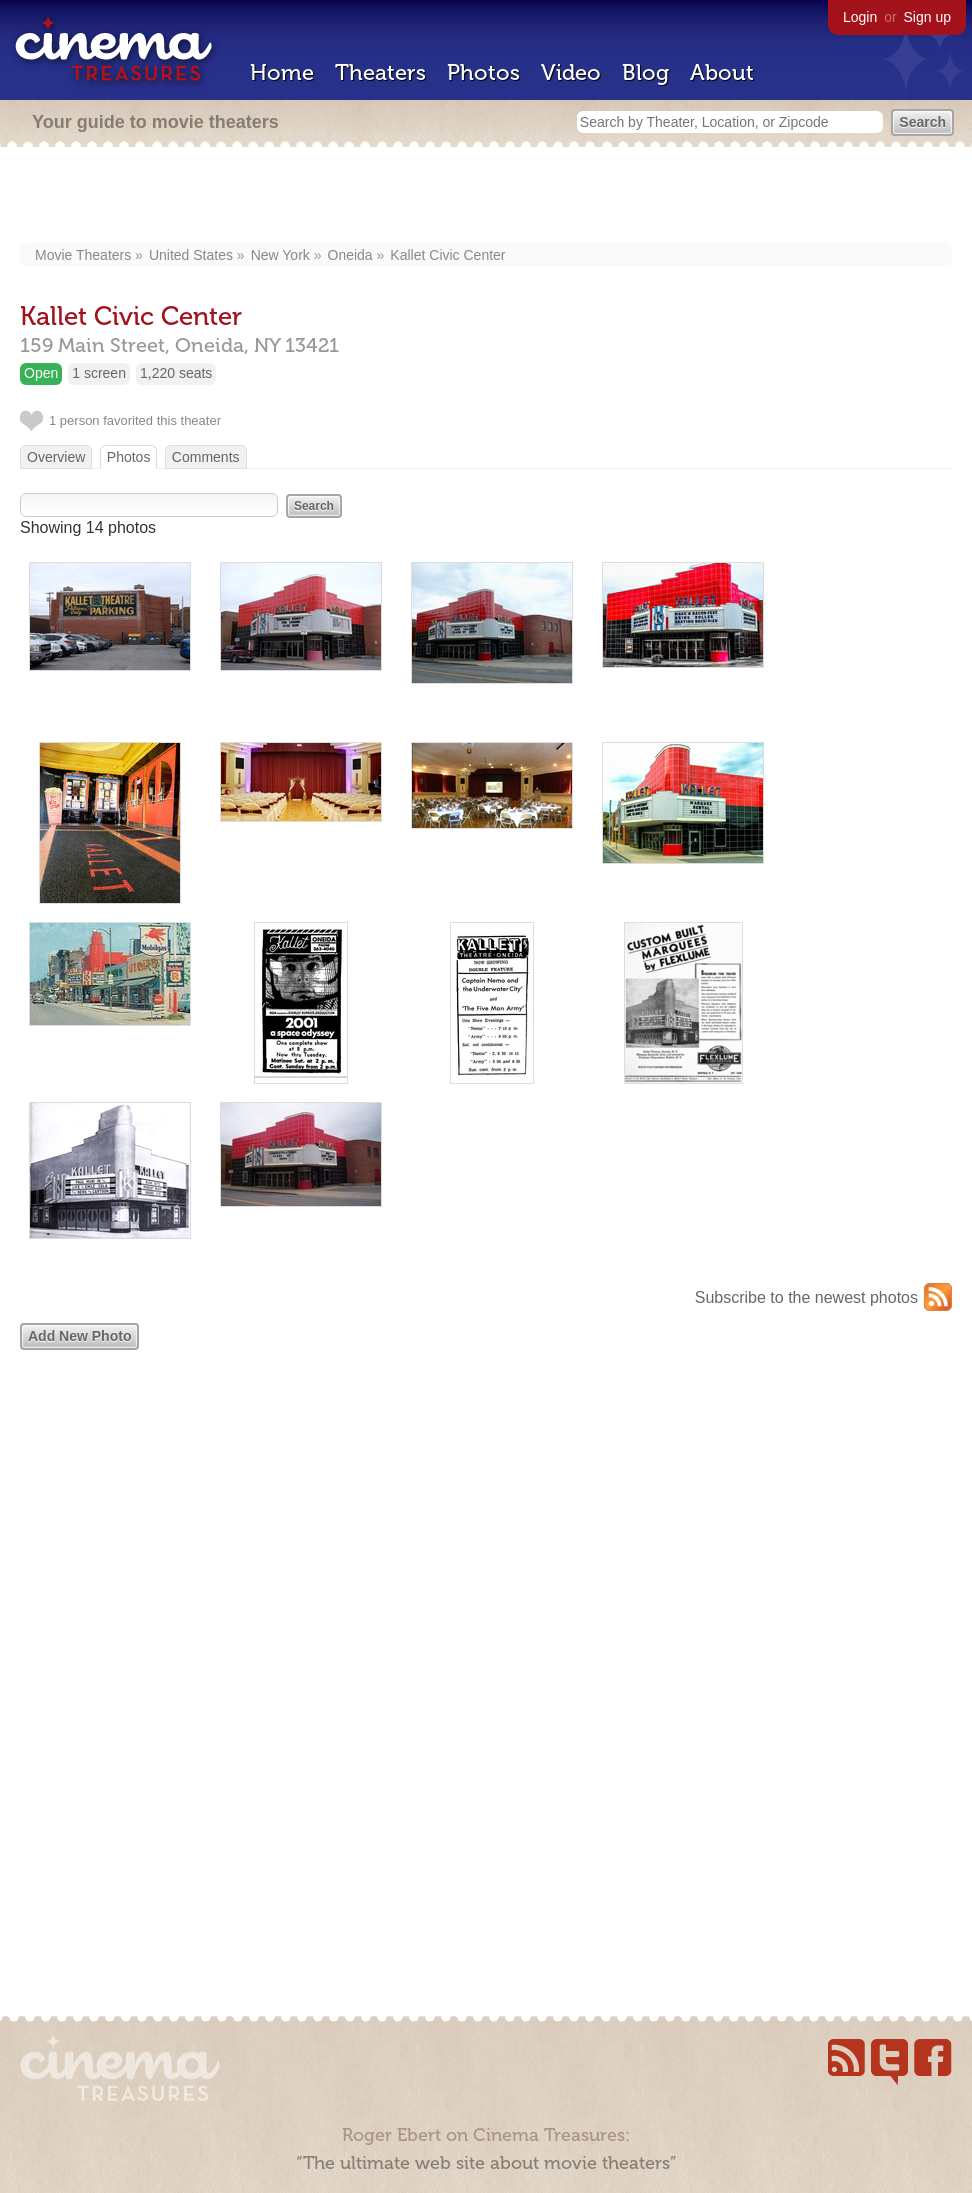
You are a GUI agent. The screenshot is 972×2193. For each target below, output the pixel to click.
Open (41, 373)
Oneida (350, 255)
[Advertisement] (486, 197)
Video (571, 72)
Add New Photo (79, 1336)
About (722, 72)
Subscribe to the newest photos (806, 1297)
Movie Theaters (83, 255)
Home (282, 72)
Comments (206, 457)
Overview (56, 457)
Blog (645, 72)
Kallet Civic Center (447, 255)
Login (860, 17)
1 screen (99, 373)
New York (280, 255)
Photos (483, 72)
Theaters (380, 72)
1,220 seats (176, 373)
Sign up (927, 17)
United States (191, 255)
